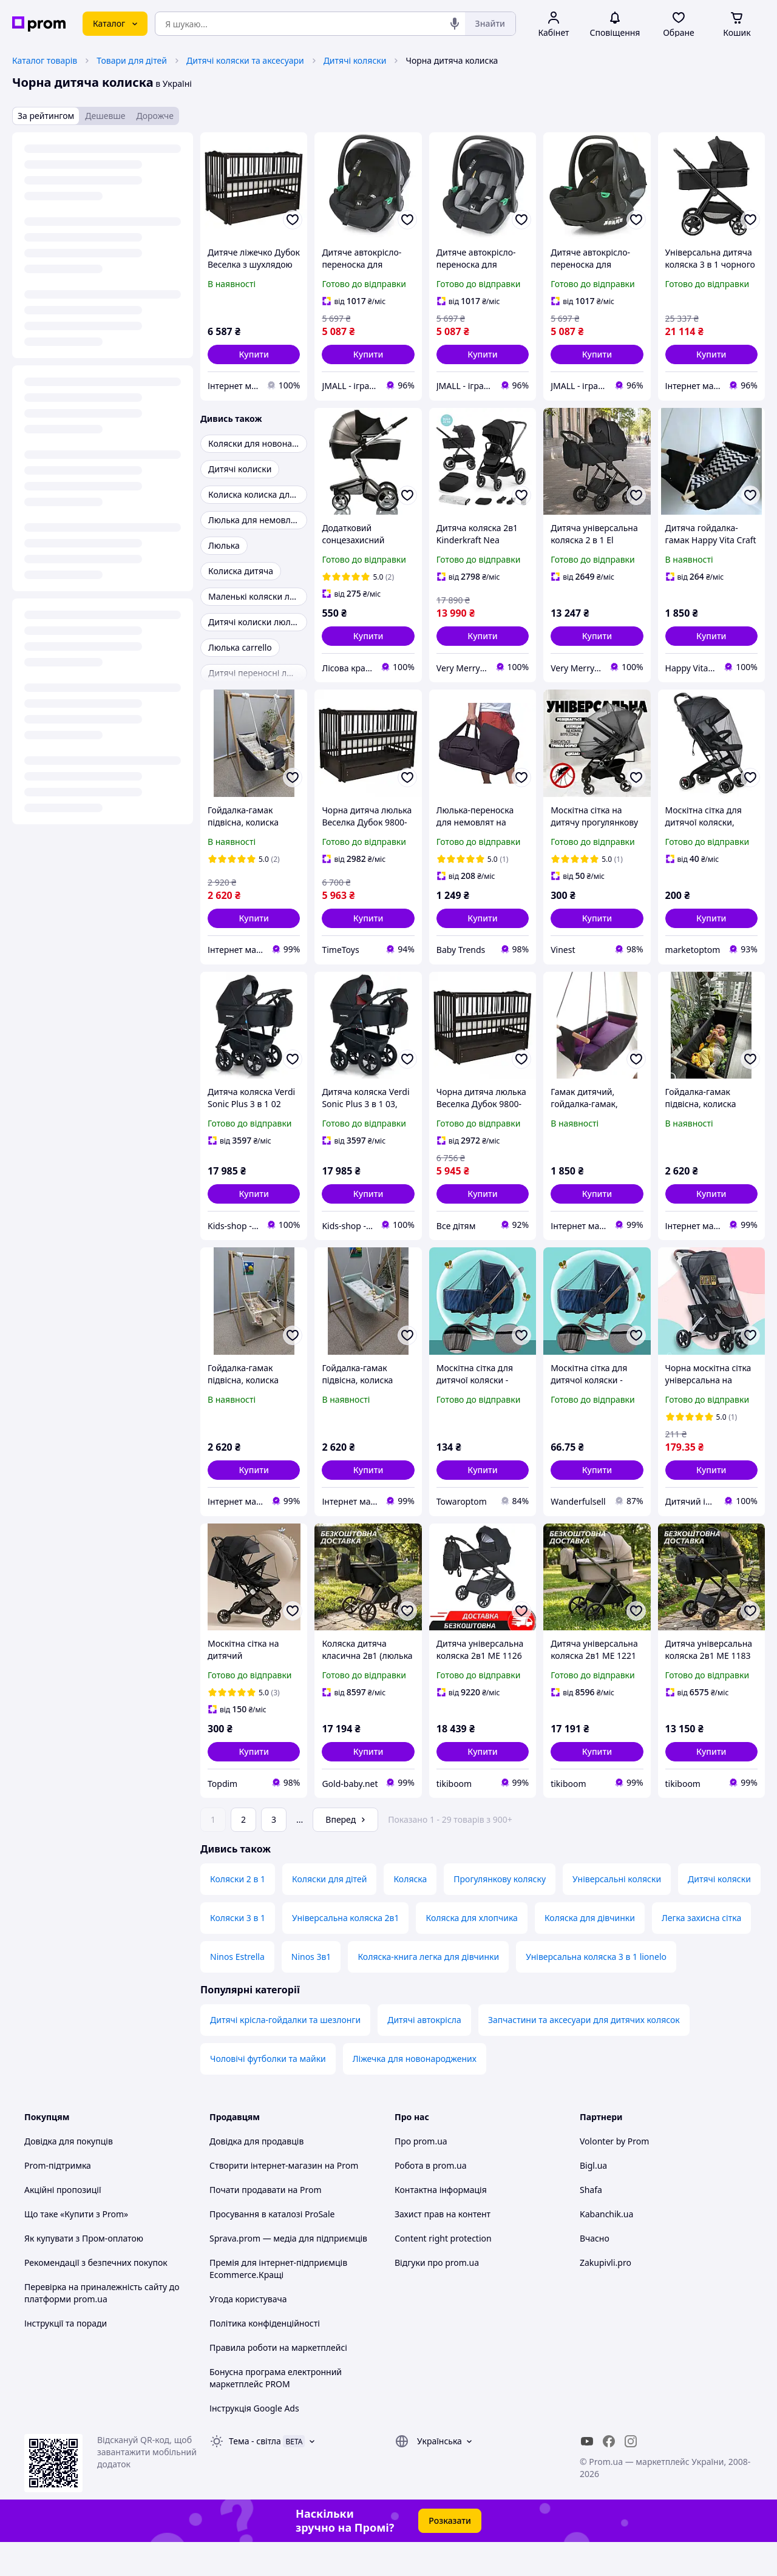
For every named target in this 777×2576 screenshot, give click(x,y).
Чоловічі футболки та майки (268, 2092)
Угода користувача (248, 2333)
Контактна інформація (441, 2223)
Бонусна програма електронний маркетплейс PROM (275, 2412)
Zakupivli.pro (605, 2296)
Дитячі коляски (355, 60)
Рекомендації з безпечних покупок (96, 2296)
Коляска (410, 1913)
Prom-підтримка (57, 2199)
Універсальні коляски (616, 1913)
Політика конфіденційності (264, 2357)
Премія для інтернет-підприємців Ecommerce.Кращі (278, 2302)
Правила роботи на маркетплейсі (278, 2381)
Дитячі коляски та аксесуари (245, 60)
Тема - (255, 2475)
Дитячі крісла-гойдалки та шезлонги (285, 2053)
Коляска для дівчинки (590, 1951)
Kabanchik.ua (606, 2248)
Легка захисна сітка (701, 1951)
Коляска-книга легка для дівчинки (428, 1990)
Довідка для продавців (256, 2175)
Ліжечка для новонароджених (415, 2092)
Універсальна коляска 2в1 (345, 1951)
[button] (254, 354)
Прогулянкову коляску (499, 1913)
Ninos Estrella (237, 1990)
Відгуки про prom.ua (437, 2296)
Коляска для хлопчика (471, 1951)
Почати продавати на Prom (265, 2223)
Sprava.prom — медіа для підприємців (288, 2272)
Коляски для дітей (329, 1913)
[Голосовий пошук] (454, 23)
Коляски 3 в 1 (237, 1951)
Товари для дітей (132, 60)
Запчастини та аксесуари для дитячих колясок (584, 2053)
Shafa (591, 2223)
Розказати (450, 2554)
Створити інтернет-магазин (265, 2199)
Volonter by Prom (614, 2175)
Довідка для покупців (68, 2175)
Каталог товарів (44, 60)
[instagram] (630, 2475)
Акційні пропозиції (62, 2223)
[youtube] (587, 2475)
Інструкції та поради (65, 2357)
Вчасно (594, 2272)
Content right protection (443, 2272)
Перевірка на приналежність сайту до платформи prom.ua (102, 2327)
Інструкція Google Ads (254, 2442)
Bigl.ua (593, 2199)
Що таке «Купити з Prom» (76, 2248)
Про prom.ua (421, 2175)
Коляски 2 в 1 (237, 1913)
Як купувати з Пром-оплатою (83, 2272)
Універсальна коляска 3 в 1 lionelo (596, 1990)
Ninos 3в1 (311, 1990)
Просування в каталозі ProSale (271, 2248)
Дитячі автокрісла (424, 2053)
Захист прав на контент (442, 2248)
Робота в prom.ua (431, 2199)
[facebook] (609, 2475)
